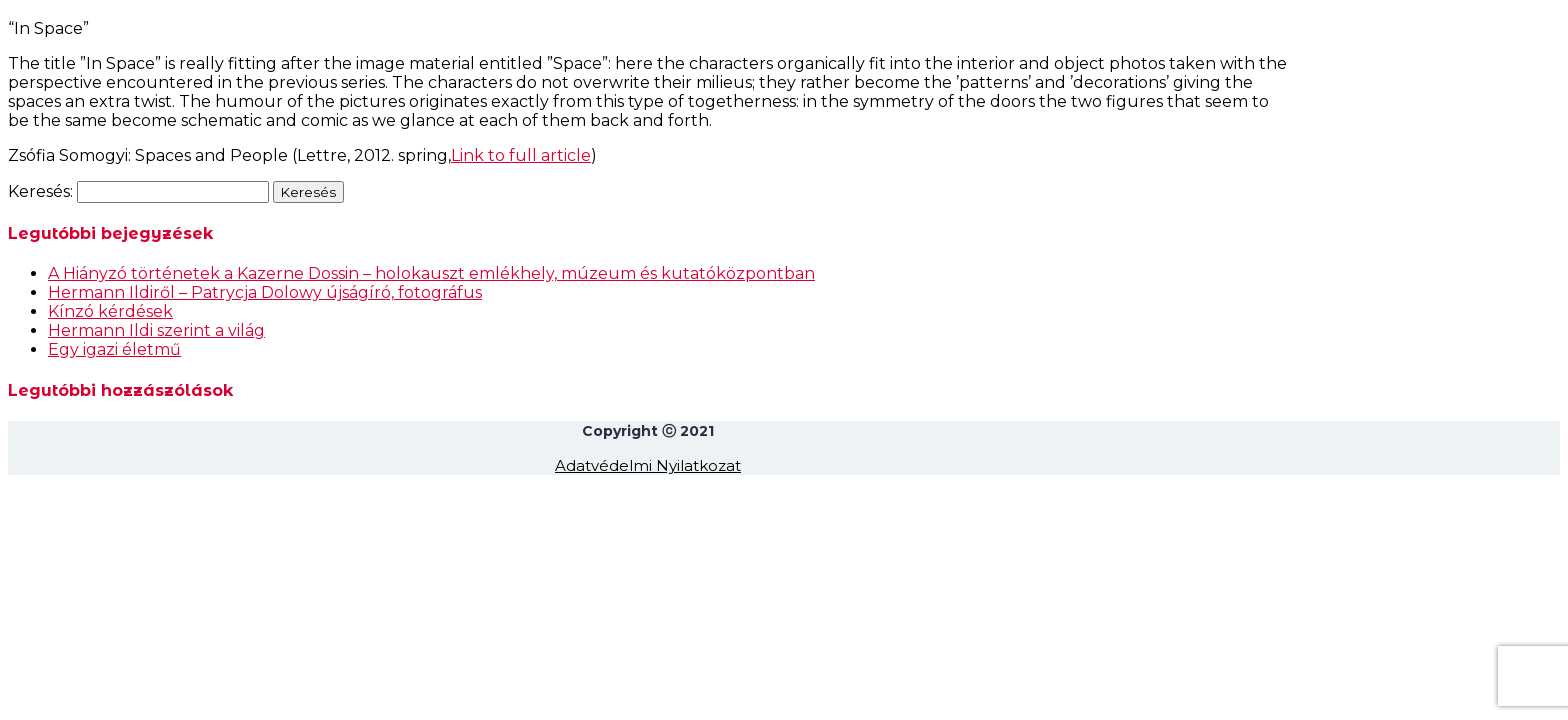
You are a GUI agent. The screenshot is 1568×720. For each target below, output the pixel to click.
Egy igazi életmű (114, 349)
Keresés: (40, 191)
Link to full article (521, 155)
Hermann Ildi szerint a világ (156, 330)
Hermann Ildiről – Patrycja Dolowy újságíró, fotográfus (265, 292)
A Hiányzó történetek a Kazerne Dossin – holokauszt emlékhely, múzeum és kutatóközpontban (431, 273)
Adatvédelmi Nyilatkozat (648, 465)
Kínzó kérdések (110, 311)
